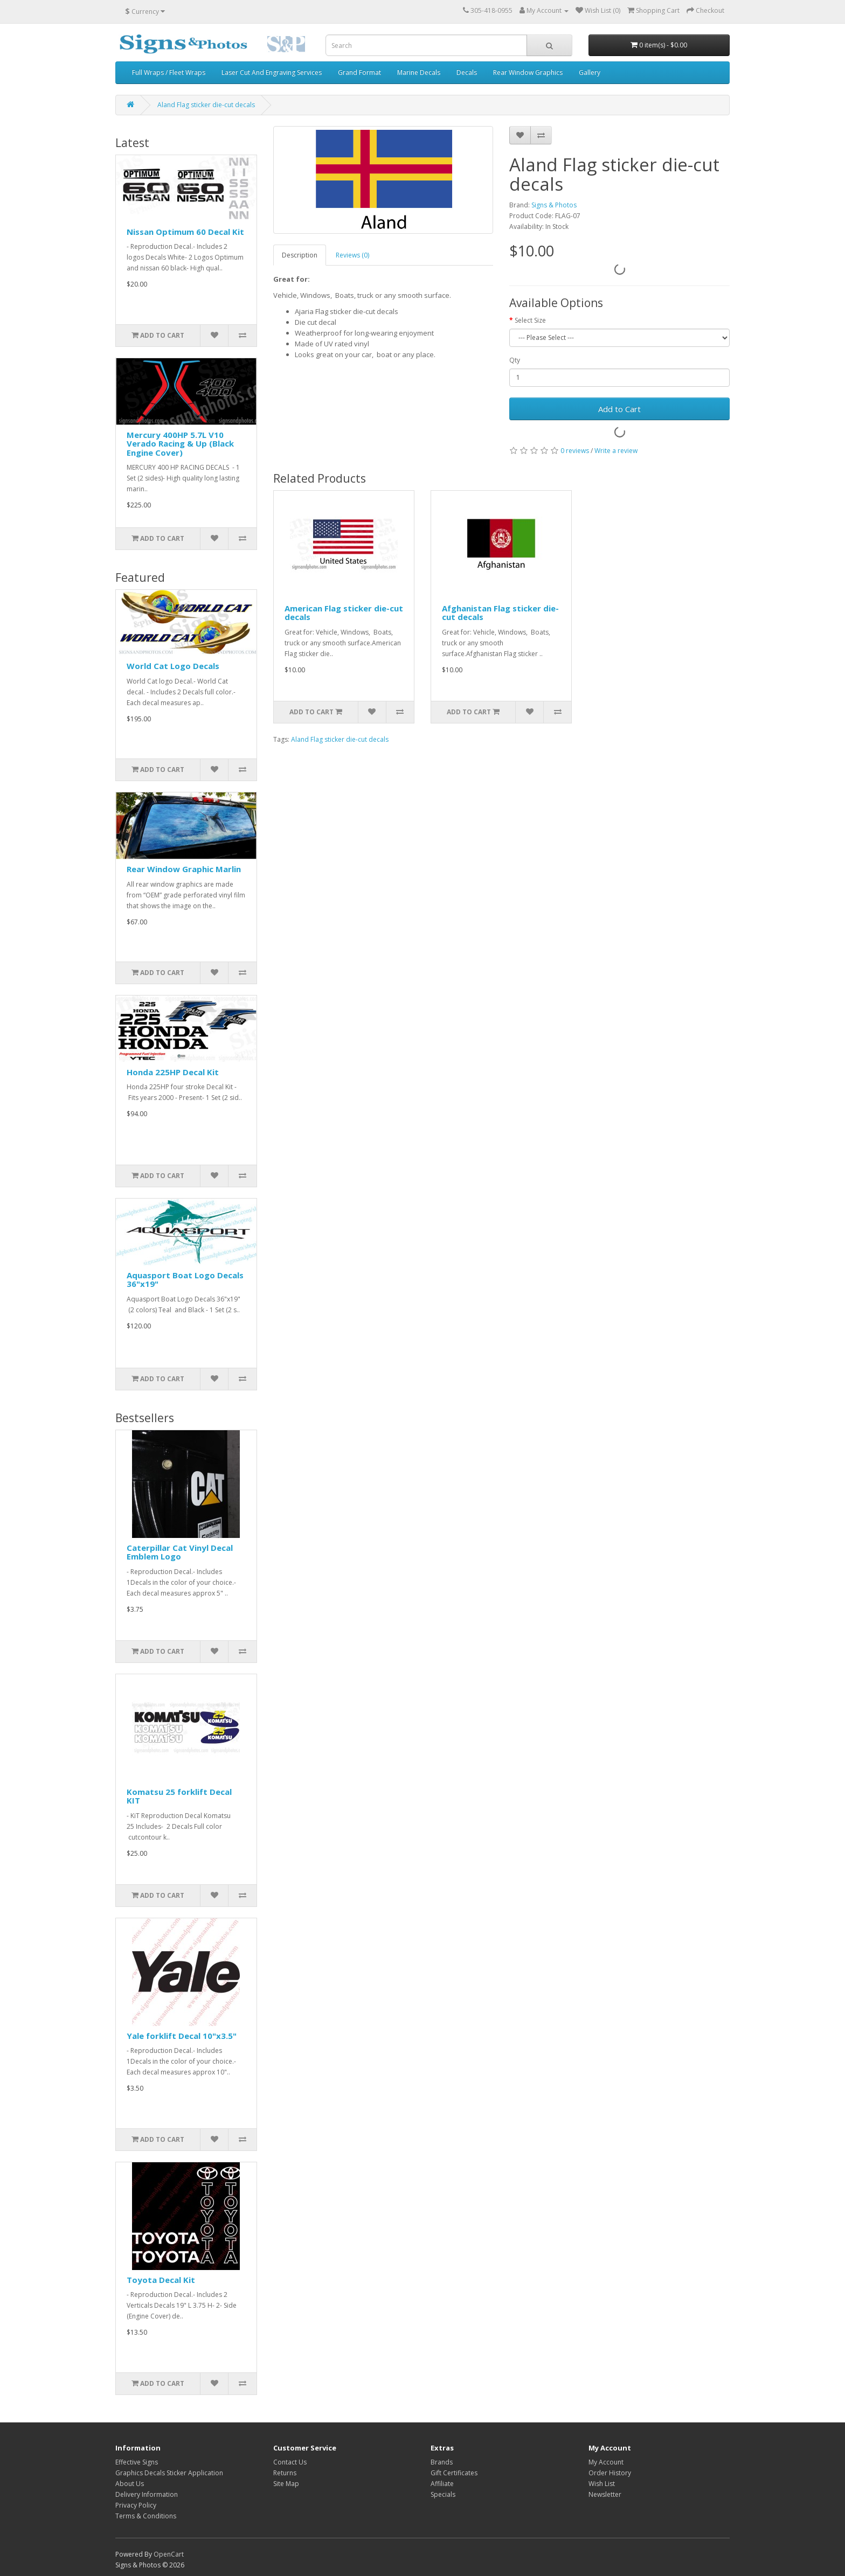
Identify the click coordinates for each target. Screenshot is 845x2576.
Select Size (530, 320)
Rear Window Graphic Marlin (184, 869)
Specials (443, 2494)
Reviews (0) (352, 255)
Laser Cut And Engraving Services (271, 72)
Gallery (589, 72)
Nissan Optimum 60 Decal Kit (185, 231)
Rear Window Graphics (528, 72)
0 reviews (574, 450)
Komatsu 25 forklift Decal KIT (179, 1796)
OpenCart (169, 2554)
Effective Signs (136, 2462)
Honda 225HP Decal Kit (173, 1072)
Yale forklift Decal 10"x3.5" (182, 2035)
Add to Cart (619, 408)
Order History (609, 2472)
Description (299, 255)
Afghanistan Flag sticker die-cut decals (500, 613)
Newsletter (604, 2494)
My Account (606, 2462)
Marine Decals (418, 72)
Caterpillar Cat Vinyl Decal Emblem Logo (180, 1552)
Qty (514, 360)
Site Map (286, 2483)
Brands (442, 2462)
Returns (284, 2472)
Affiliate (442, 2483)
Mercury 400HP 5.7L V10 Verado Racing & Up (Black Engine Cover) (180, 443)
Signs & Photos (554, 205)
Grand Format (359, 72)
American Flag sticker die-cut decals (344, 613)
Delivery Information (146, 2494)
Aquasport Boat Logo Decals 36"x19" (185, 1280)
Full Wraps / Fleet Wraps (168, 72)
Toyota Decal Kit (161, 2279)
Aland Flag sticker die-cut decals (206, 104)
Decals (466, 72)
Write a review (616, 450)
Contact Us (290, 2462)
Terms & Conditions (145, 2516)
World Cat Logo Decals (173, 665)
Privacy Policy (135, 2505)
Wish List (601, 2483)
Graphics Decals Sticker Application (169, 2472)
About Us (129, 2483)
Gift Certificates (454, 2472)
